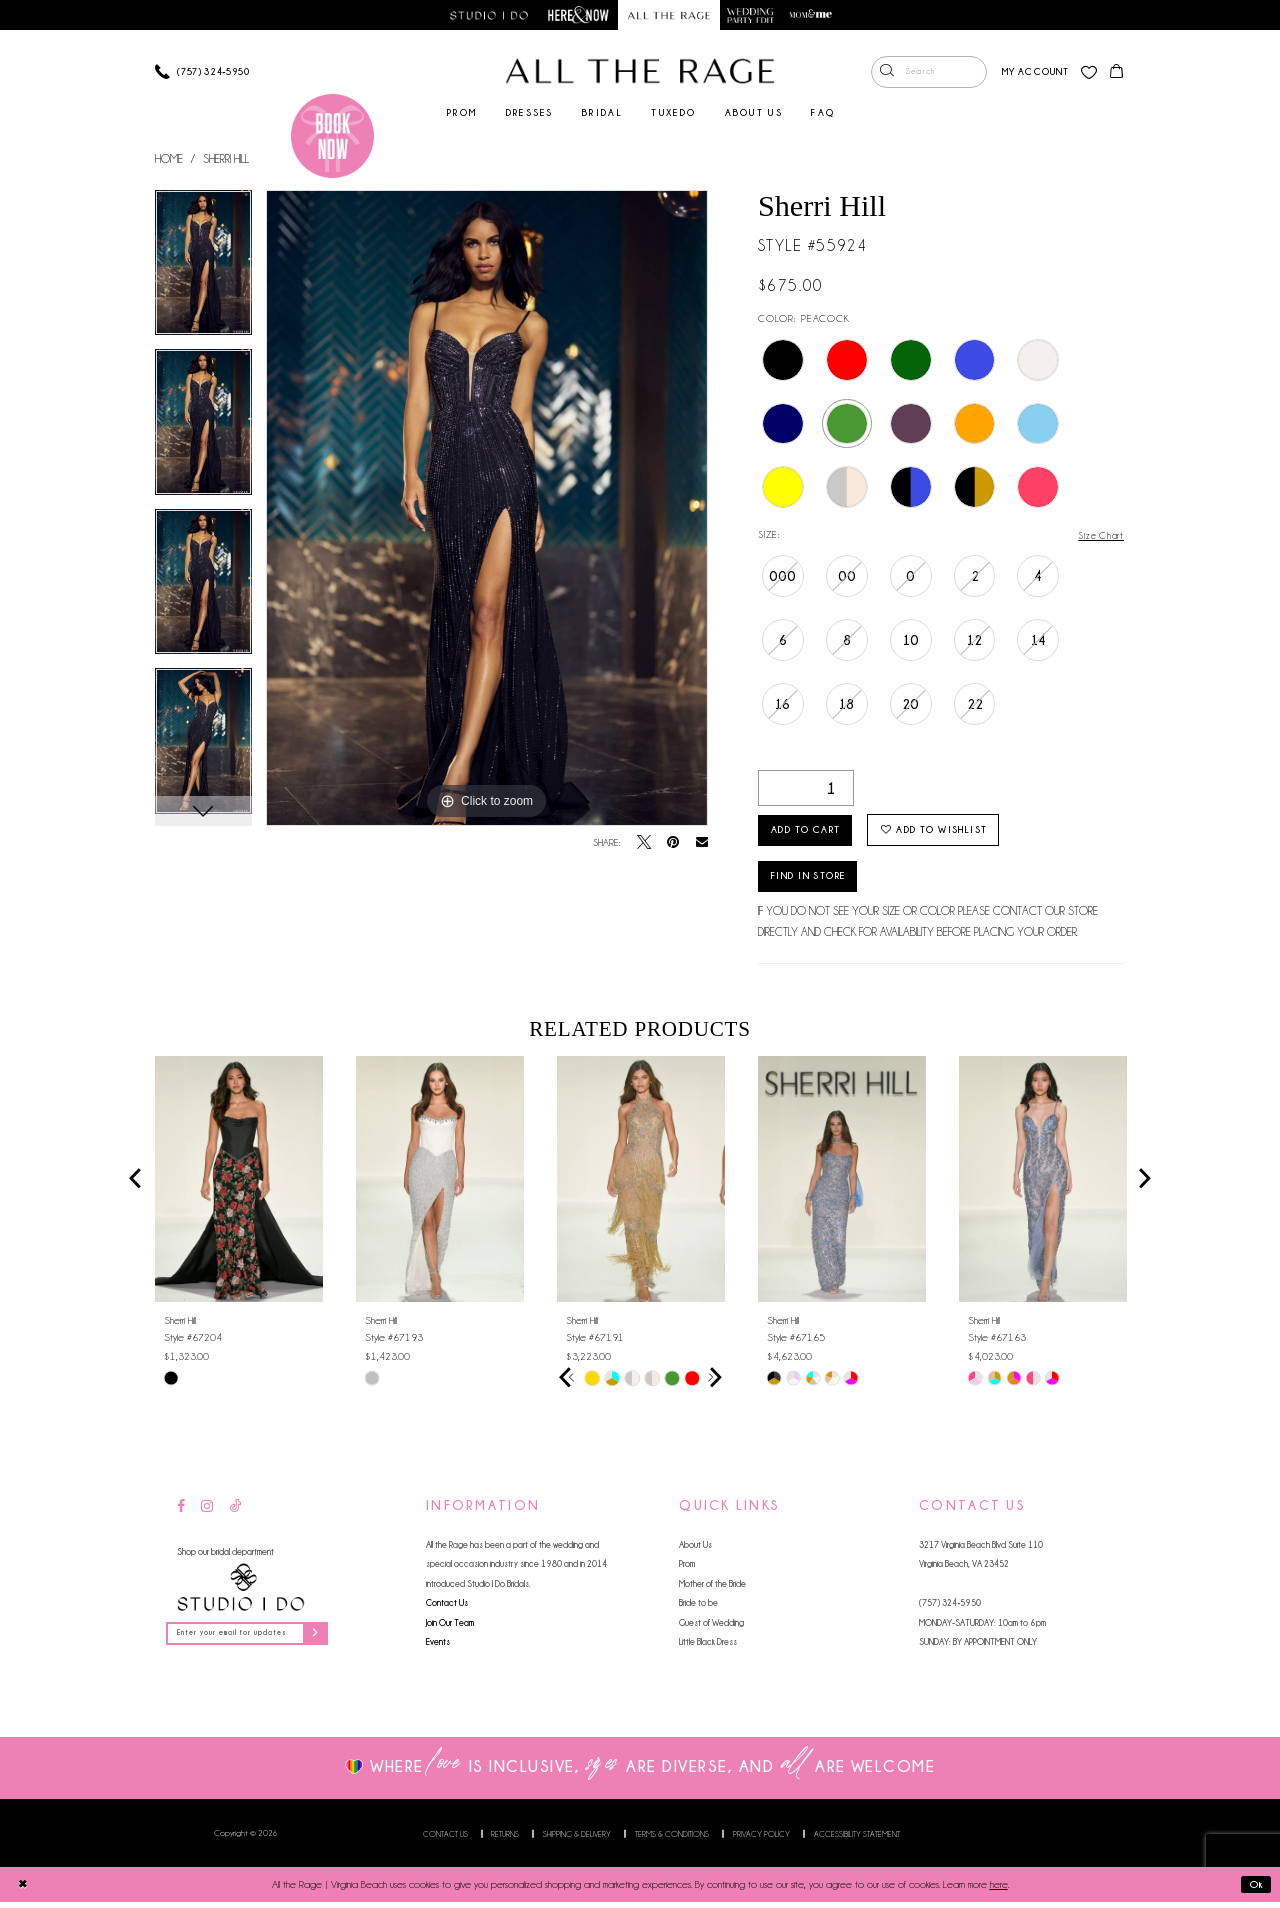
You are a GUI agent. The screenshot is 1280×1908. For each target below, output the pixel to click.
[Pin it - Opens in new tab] (673, 844)
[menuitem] (927, 73)
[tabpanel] (203, 271)
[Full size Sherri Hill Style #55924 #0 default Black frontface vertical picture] (487, 509)
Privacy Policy (761, 1840)
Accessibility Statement (857, 1840)
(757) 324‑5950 (950, 1607)
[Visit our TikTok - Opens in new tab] (236, 1512)
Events (438, 1646)
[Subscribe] (323, 1638)
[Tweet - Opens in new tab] (644, 844)
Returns (505, 1840)
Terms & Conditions (672, 1840)
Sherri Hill (226, 159)
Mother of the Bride (712, 1587)
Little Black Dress (708, 1646)
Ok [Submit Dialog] (1255, 1891)
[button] (1033, 72)
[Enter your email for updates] (251, 1638)
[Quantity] (806, 788)
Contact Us (447, 1607)
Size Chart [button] (1099, 536)
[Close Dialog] (22, 1890)
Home (169, 159)
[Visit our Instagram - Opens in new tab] (207, 1512)
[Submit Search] (886, 73)
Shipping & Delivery (577, 1840)
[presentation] (239, 1183)
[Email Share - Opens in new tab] (702, 843)
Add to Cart (811, 831)
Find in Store (816, 879)
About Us (695, 1548)
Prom (687, 1568)
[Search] (927, 73)
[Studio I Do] (241, 1591)
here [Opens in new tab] (999, 1890)
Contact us (445, 1840)
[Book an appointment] (333, 136)
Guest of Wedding (711, 1626)
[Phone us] (202, 72)
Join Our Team (450, 1626)
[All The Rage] (640, 72)
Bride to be (698, 1607)
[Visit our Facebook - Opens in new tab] (181, 1512)
